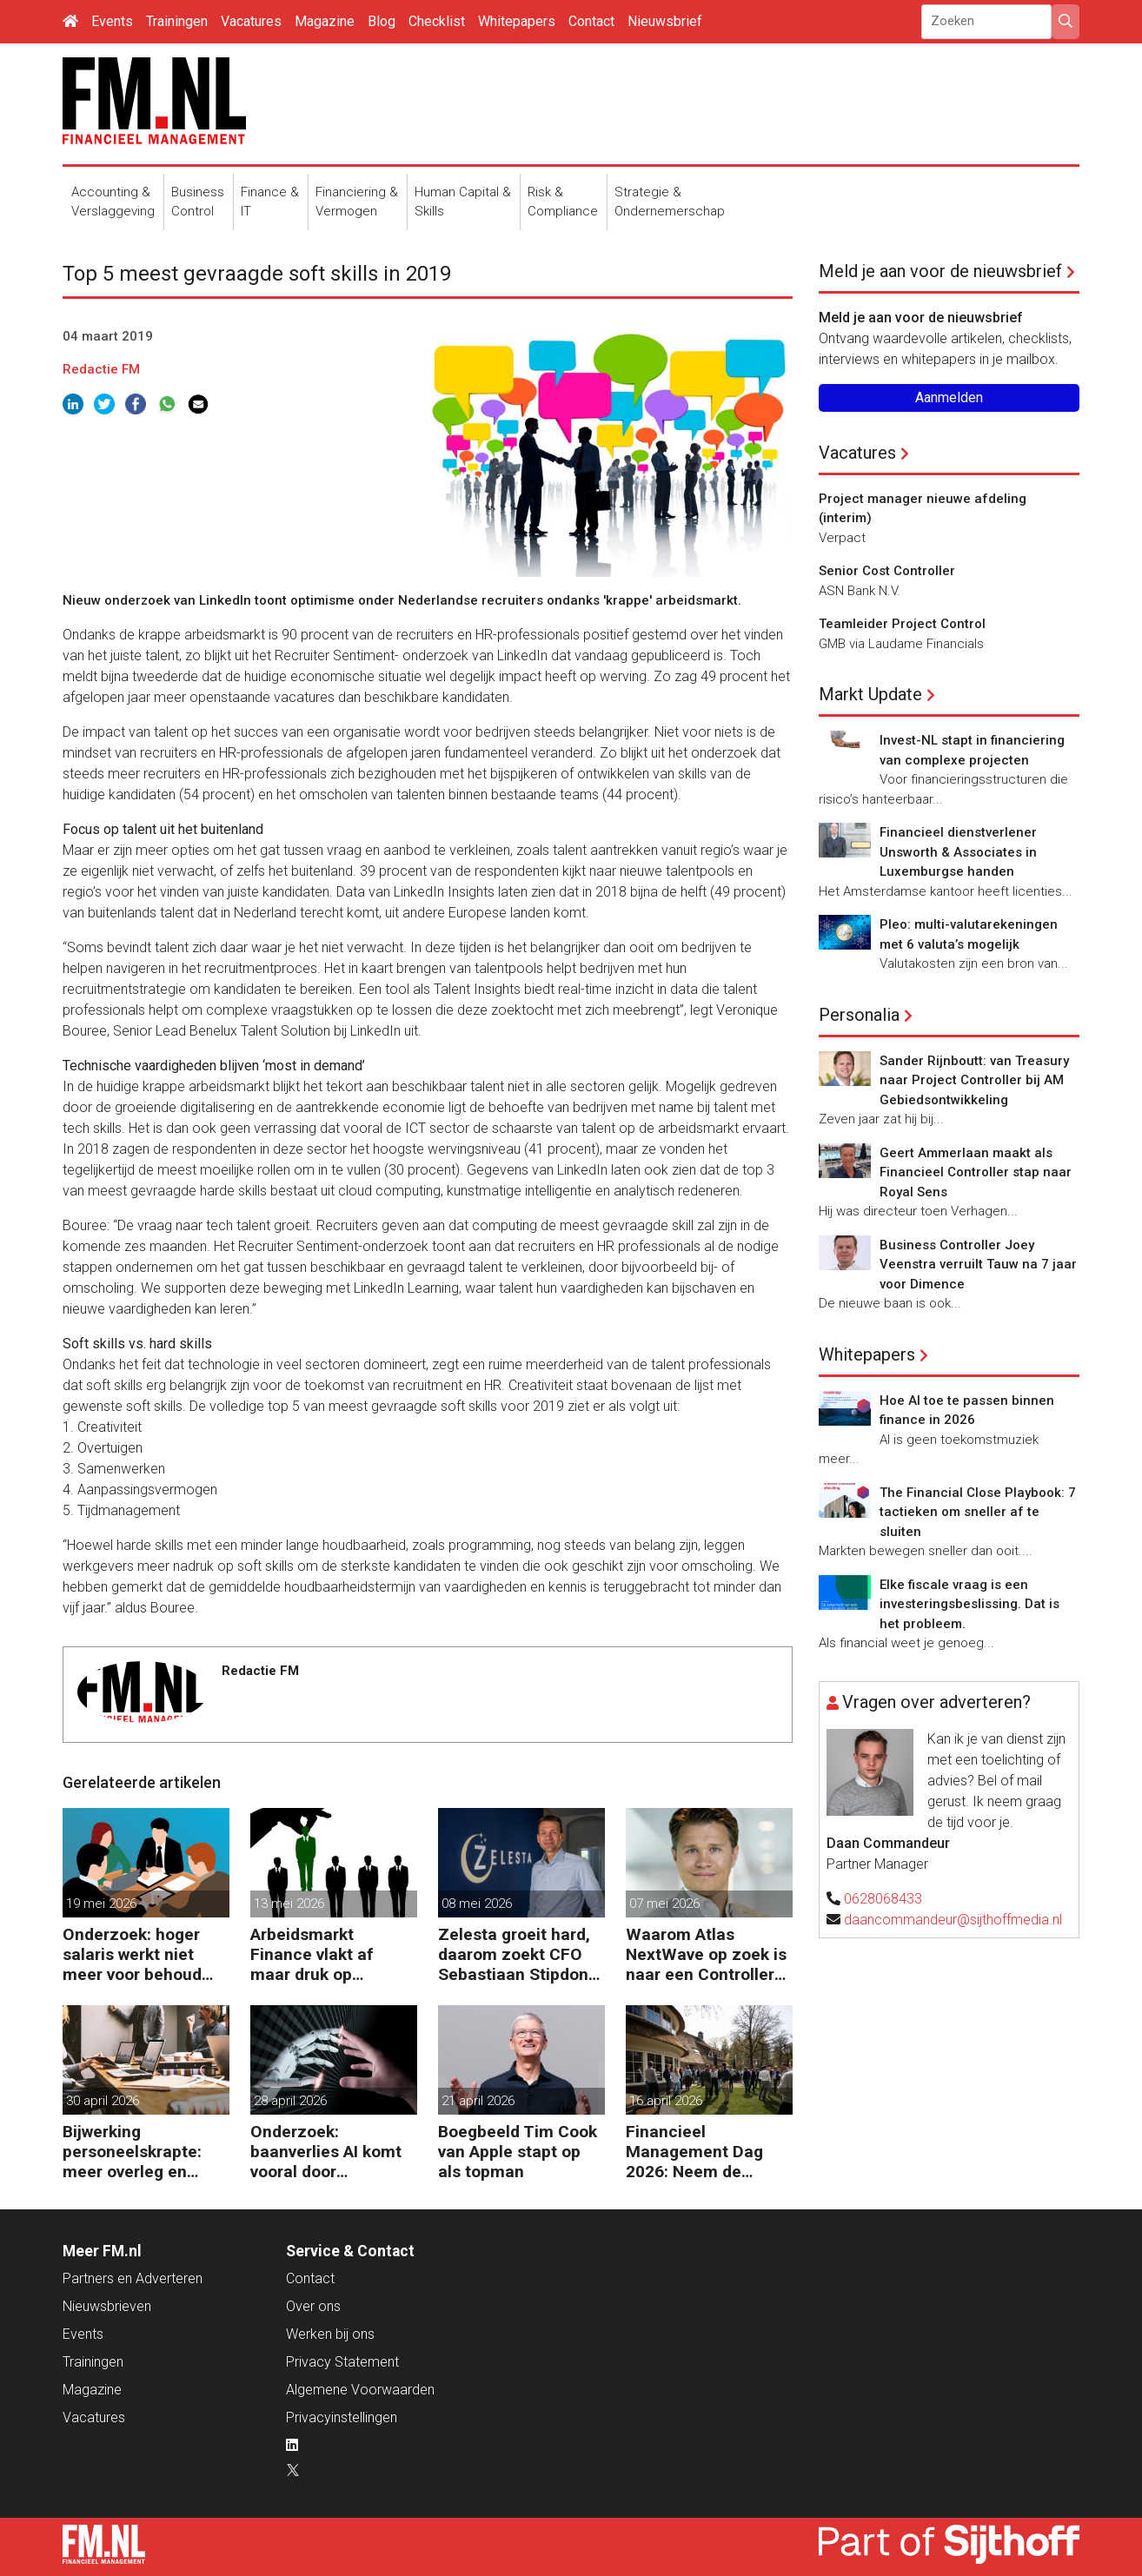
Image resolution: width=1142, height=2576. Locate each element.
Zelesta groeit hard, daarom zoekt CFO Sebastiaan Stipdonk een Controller (517, 1954)
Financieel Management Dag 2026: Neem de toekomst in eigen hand (695, 2152)
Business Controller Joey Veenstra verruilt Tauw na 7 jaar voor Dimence (978, 1264)
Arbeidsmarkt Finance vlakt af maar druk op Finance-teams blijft (328, 1954)
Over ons (313, 2306)
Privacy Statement (342, 2362)
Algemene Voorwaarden (360, 2389)
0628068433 (883, 1899)
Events (112, 21)
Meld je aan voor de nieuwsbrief (940, 271)
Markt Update (870, 694)
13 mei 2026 (289, 1903)
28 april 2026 (290, 2101)
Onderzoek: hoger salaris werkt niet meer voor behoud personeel (132, 1954)
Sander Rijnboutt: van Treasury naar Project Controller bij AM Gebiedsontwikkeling (974, 1080)
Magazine (325, 21)
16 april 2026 (665, 2101)
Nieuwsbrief (664, 21)
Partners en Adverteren (133, 2278)
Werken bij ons (330, 2334)
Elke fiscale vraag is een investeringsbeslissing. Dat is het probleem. (969, 1604)
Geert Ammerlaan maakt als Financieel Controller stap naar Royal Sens (976, 1172)
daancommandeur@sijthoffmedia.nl (953, 1919)
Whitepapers (516, 21)
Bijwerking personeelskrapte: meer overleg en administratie (132, 2152)
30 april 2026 (102, 2101)
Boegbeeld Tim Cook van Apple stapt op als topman (517, 2152)
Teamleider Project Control (902, 624)
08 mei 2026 (477, 1903)
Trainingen (177, 21)
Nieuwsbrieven (107, 2306)
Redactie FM (101, 369)
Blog (381, 21)
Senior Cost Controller (887, 571)
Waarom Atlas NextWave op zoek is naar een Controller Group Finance (706, 1954)
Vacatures (251, 21)
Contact (591, 21)
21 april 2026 (478, 2101)
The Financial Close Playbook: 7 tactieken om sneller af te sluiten (978, 1512)
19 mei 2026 (101, 1903)
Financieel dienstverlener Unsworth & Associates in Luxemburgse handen (958, 851)
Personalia (859, 1014)
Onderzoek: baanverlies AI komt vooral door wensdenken (326, 2152)
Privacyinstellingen (341, 2417)
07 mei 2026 (664, 1903)
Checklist (436, 21)
